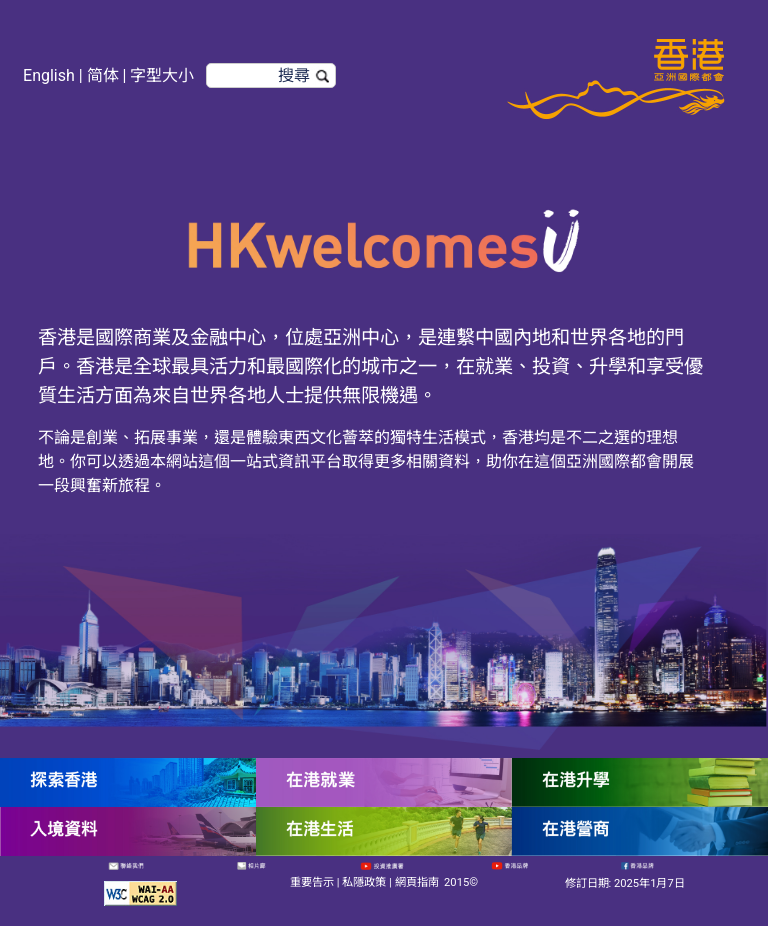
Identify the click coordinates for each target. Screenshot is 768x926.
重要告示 (312, 882)
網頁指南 (417, 882)
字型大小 (162, 75)
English (49, 75)
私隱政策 (364, 882)
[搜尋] (271, 75)
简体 (103, 75)
